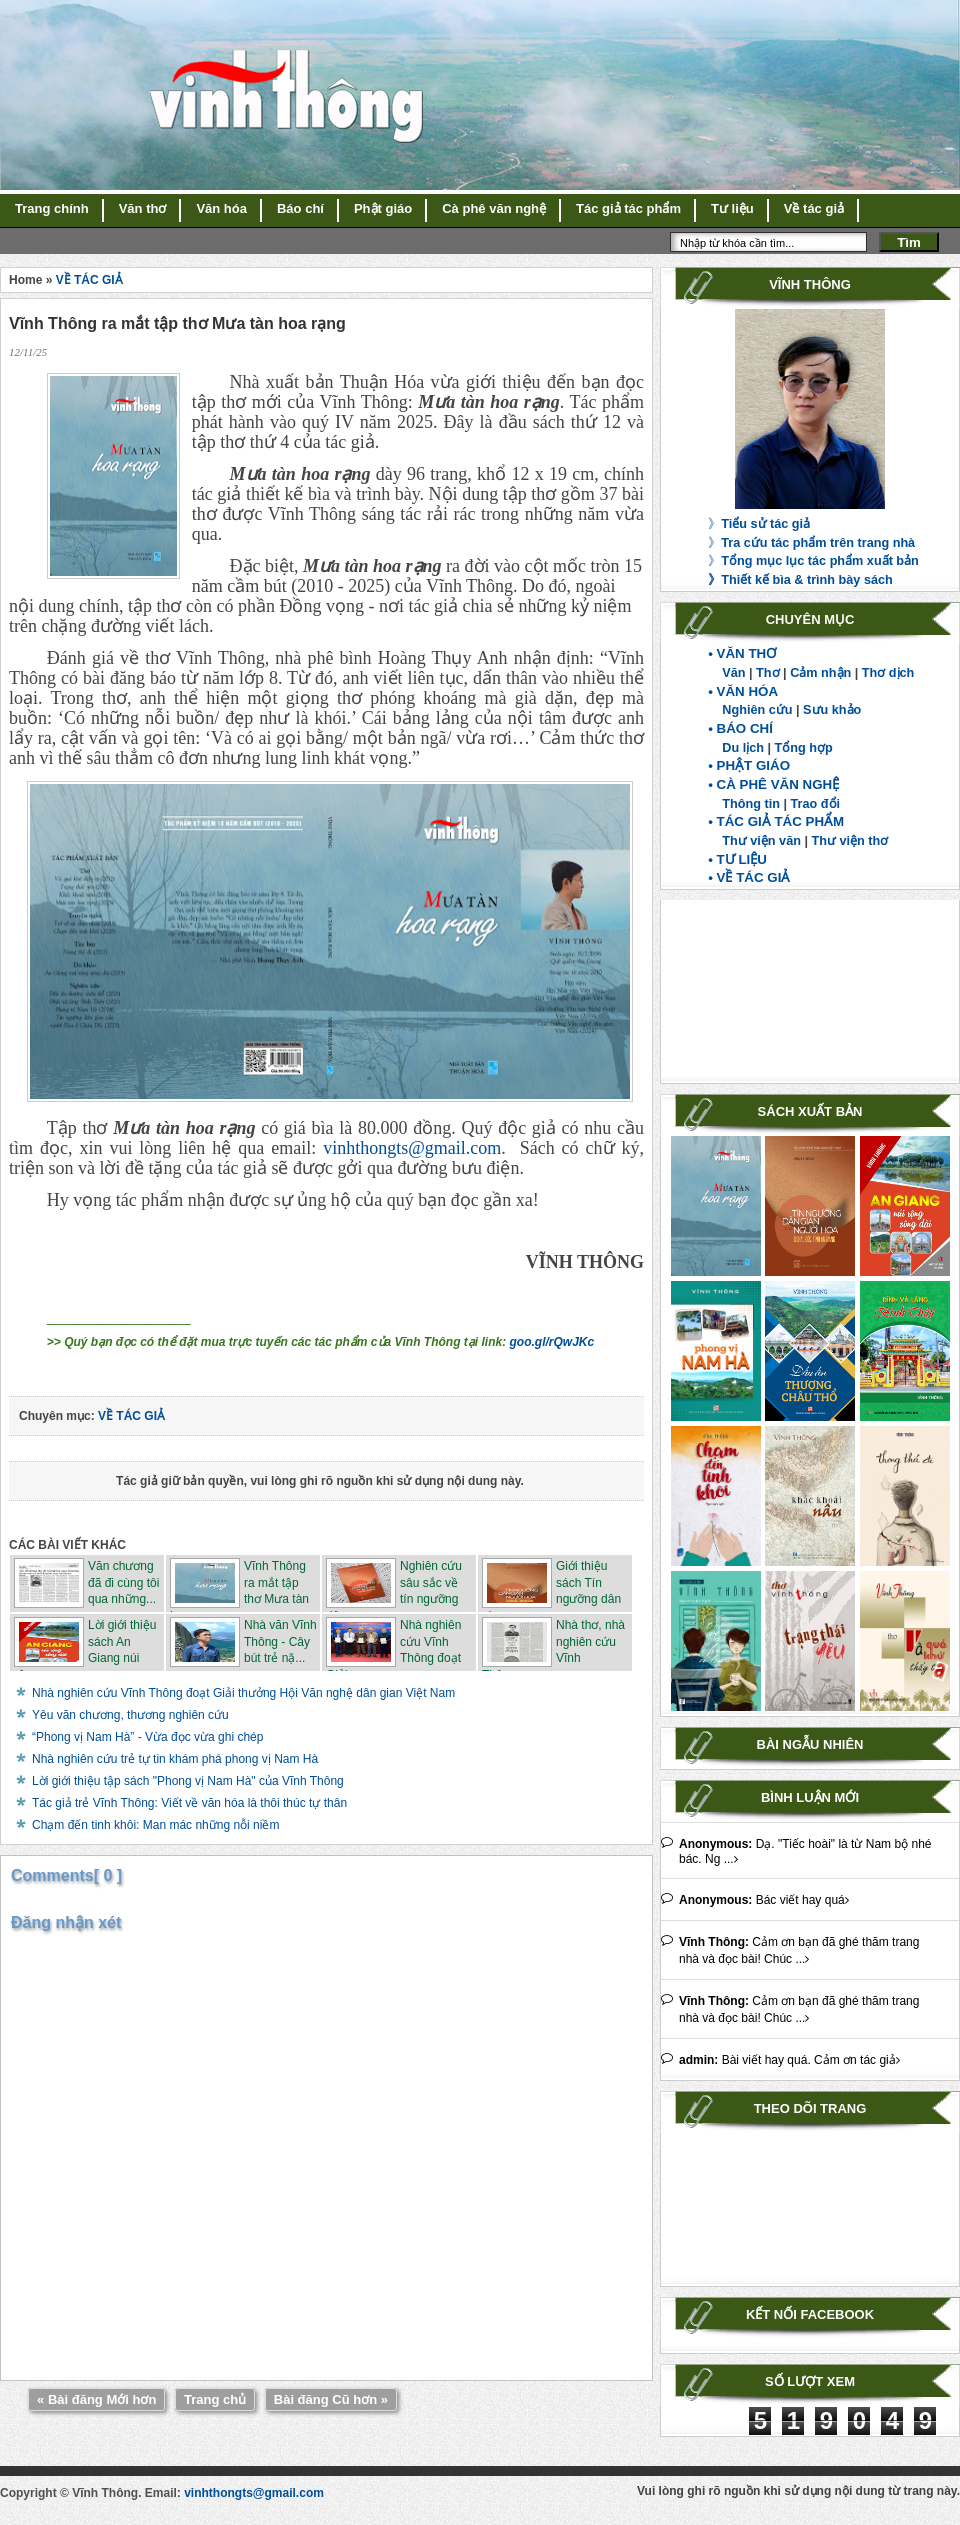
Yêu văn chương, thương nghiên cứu (130, 1715)
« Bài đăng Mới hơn (96, 2399)
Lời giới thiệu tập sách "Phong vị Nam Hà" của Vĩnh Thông (188, 1781)
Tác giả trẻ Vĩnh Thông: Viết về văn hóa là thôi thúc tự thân (189, 1803)
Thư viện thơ (849, 841)
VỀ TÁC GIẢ (89, 280)
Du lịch (743, 748)
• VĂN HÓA (743, 691)
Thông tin (751, 804)
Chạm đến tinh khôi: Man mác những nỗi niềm (155, 1825)
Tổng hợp (804, 748)
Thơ (767, 673)
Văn (733, 673)
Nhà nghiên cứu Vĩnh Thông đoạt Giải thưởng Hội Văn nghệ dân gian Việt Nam (243, 1693)
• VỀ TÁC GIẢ (749, 877)
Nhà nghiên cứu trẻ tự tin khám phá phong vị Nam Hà (175, 1759)
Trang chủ (215, 2399)
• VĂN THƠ (742, 653)
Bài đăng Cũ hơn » (331, 2399)
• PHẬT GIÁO (749, 765)
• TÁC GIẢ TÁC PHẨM (776, 821)
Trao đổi (816, 804)
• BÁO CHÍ (740, 728)
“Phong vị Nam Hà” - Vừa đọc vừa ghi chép (147, 1737)
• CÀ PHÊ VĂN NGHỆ (773, 784)
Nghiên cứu (757, 710)
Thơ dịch (888, 673)
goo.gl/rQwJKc (552, 1342)
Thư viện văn (761, 841)
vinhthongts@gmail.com (412, 1148)
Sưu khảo (832, 710)
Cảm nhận (820, 673)
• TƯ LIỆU (737, 859)
